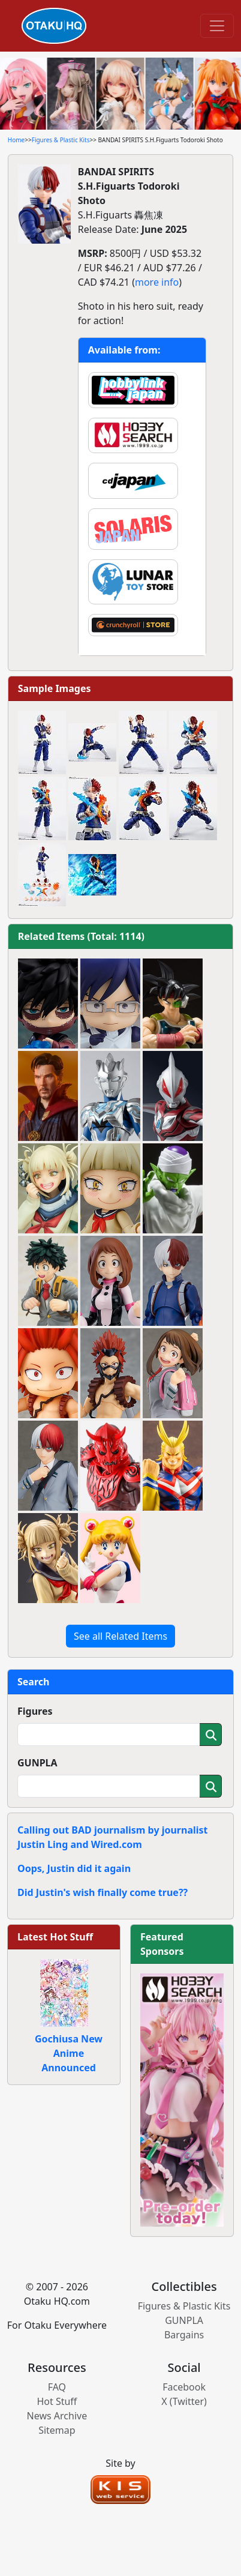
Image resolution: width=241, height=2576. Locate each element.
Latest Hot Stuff (55, 1936)
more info (157, 282)
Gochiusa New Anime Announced (69, 2053)
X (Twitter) (184, 2401)
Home (16, 140)
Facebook (184, 2387)
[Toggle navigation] (217, 26)
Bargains (184, 2334)
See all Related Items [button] (120, 1636)
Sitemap (57, 2430)
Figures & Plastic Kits (61, 140)
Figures (35, 1711)
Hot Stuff (57, 2401)
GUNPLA (37, 1762)
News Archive (57, 2415)
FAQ (57, 2387)
